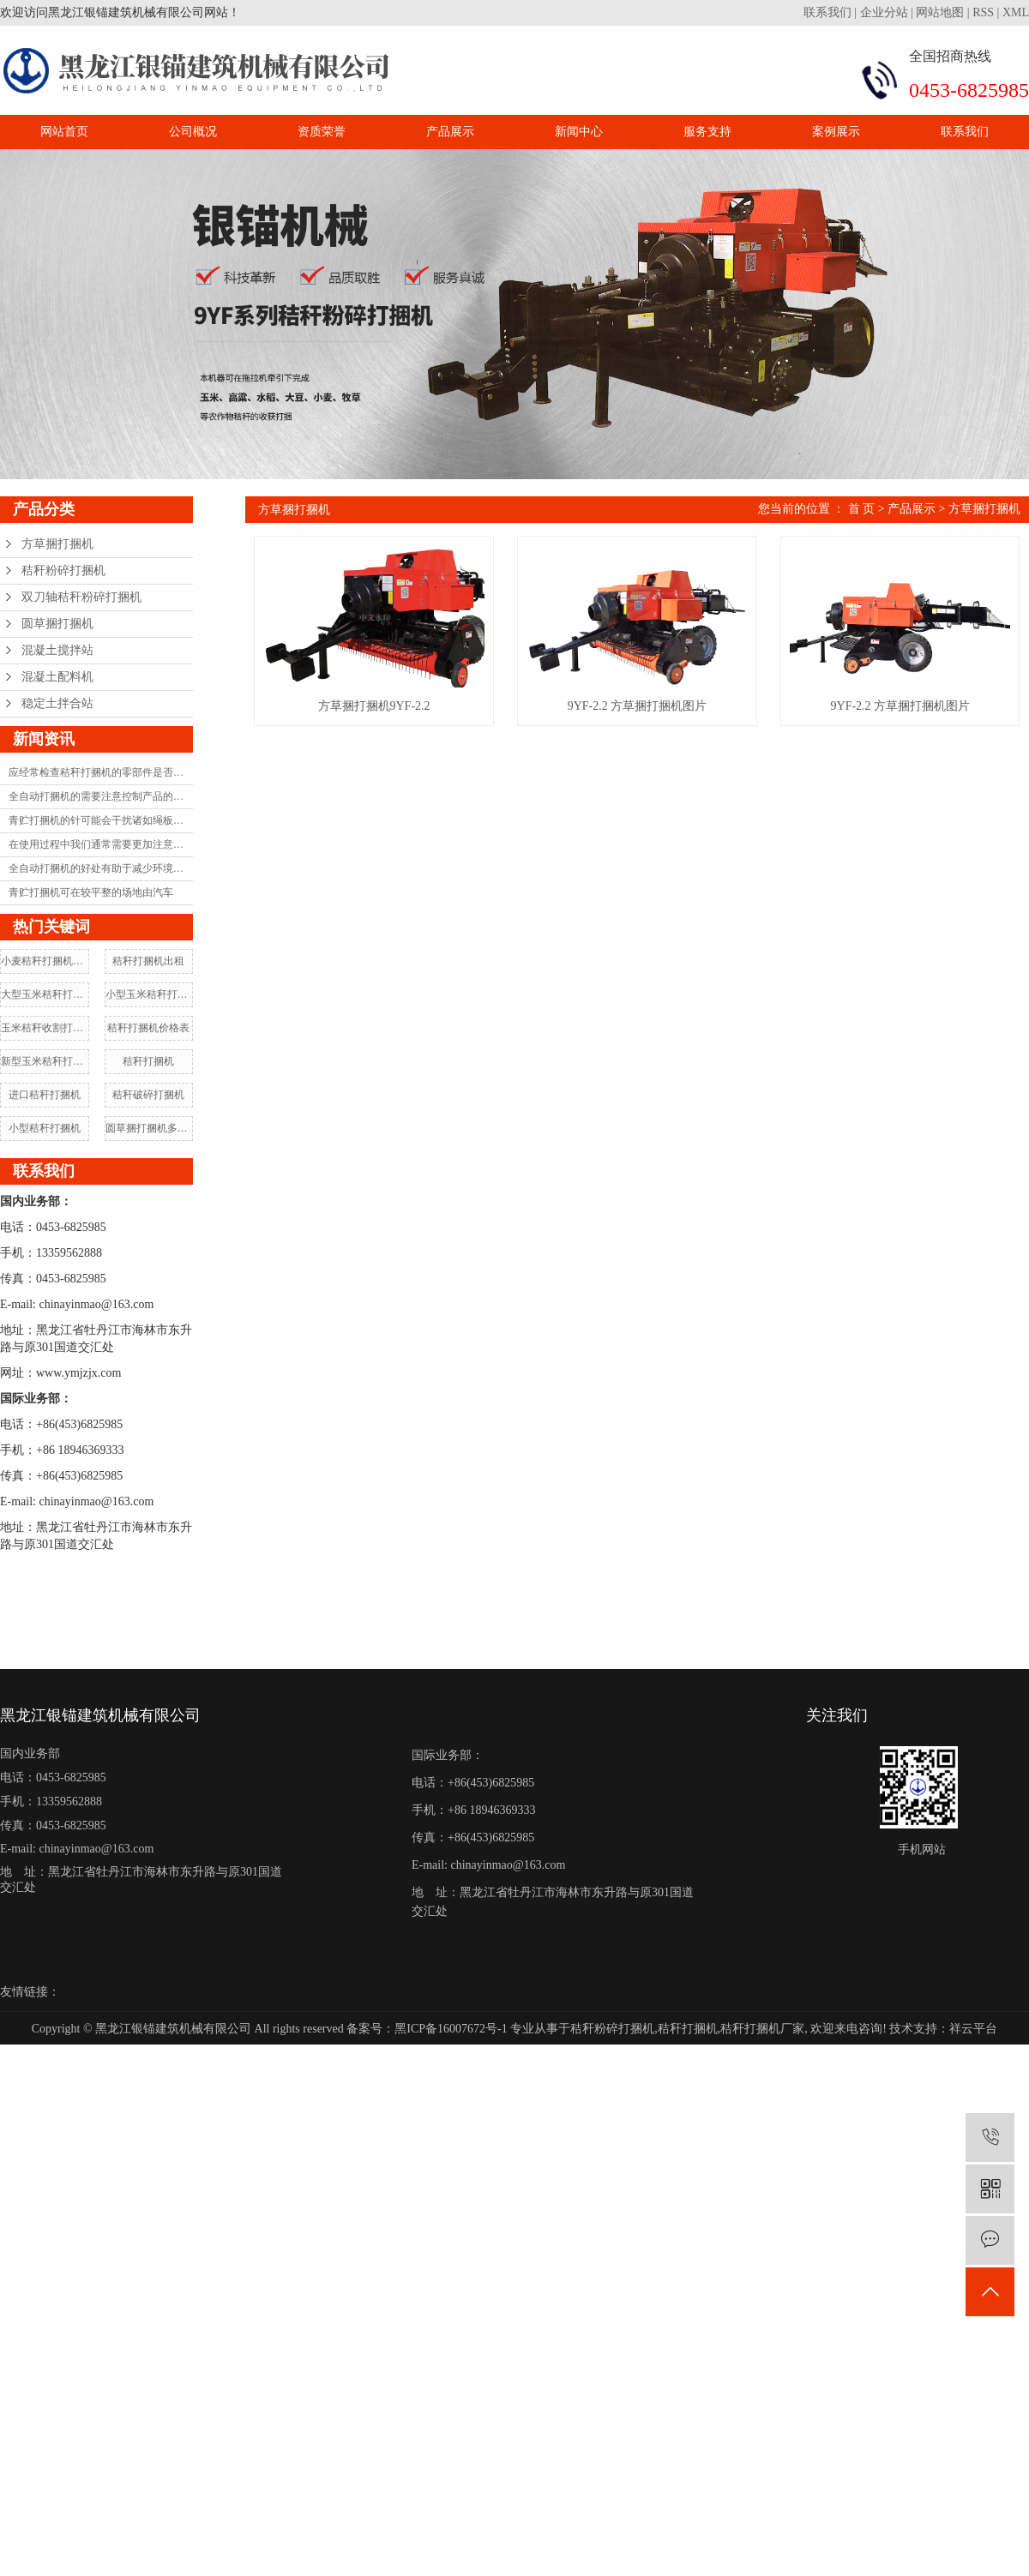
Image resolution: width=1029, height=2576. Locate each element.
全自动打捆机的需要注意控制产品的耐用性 (101, 796)
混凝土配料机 (57, 676)
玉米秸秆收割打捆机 (44, 1028)
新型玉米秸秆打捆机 (44, 1061)
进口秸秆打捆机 (45, 1095)
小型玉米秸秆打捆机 (149, 994)
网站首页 (64, 131)
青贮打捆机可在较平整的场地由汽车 (91, 892)
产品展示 (450, 131)
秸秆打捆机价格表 (148, 1028)
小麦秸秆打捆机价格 (44, 961)
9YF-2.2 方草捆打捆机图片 (697, 731)
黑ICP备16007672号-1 (450, 2028)
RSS (983, 12)
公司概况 (193, 131)
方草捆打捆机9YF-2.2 (394, 731)
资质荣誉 (322, 131)
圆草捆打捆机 (57, 623)
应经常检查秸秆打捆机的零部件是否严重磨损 (101, 772)
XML (1015, 12)
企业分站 (884, 12)
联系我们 (829, 12)
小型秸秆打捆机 (45, 1128)
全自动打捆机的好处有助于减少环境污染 (101, 868)
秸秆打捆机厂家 (762, 2028)
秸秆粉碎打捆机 (63, 570)
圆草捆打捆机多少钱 (149, 1128)
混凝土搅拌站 (57, 650)
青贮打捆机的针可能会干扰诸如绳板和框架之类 (101, 820)
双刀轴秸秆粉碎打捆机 (81, 597)
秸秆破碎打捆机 (148, 1095)
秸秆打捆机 (148, 1061)
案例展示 (836, 131)
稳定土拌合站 (57, 703)
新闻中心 (579, 131)
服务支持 (707, 131)
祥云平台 (973, 2028)
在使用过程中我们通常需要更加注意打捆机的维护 (101, 844)
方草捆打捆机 (57, 543)
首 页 (862, 508)
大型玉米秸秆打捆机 (44, 994)
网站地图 (940, 12)
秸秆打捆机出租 (148, 961)
